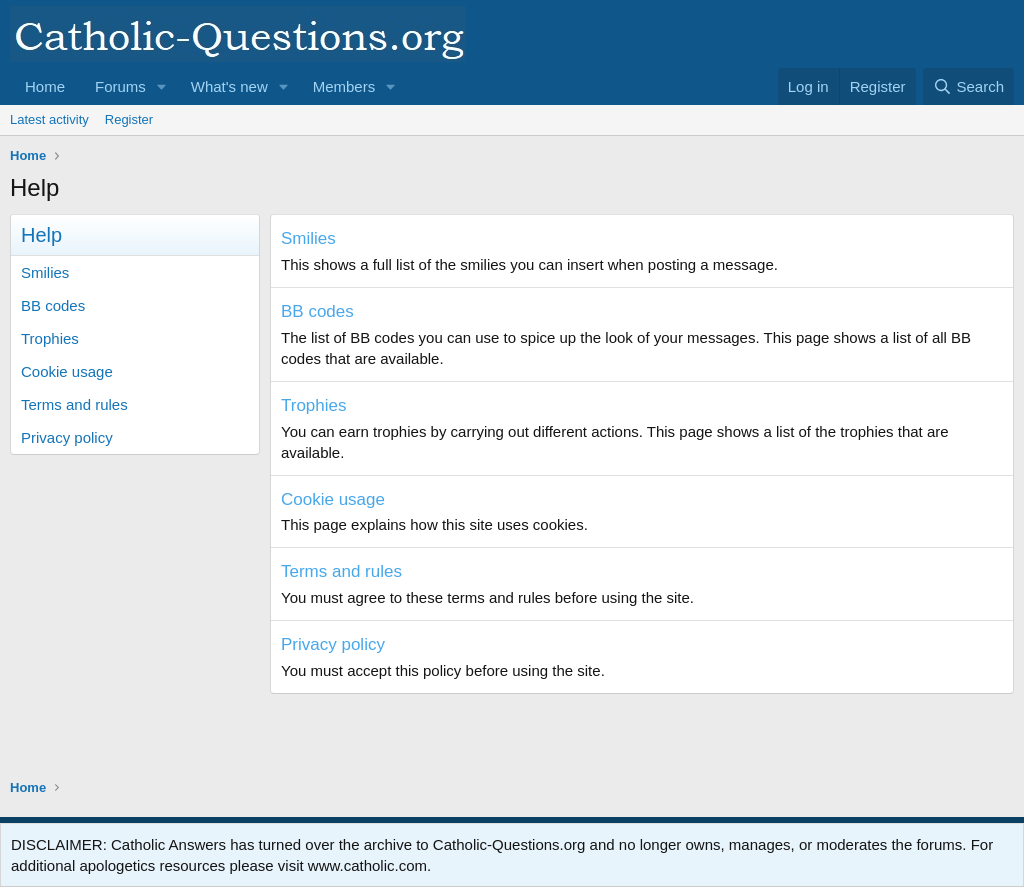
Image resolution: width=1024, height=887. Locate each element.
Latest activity (49, 119)
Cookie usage (67, 371)
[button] (162, 86)
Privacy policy (67, 437)
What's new (229, 86)
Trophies (50, 338)
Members (344, 86)
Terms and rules (74, 404)
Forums (120, 86)
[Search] (968, 86)
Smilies (45, 272)
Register (129, 119)
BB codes (53, 305)
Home (45, 86)
